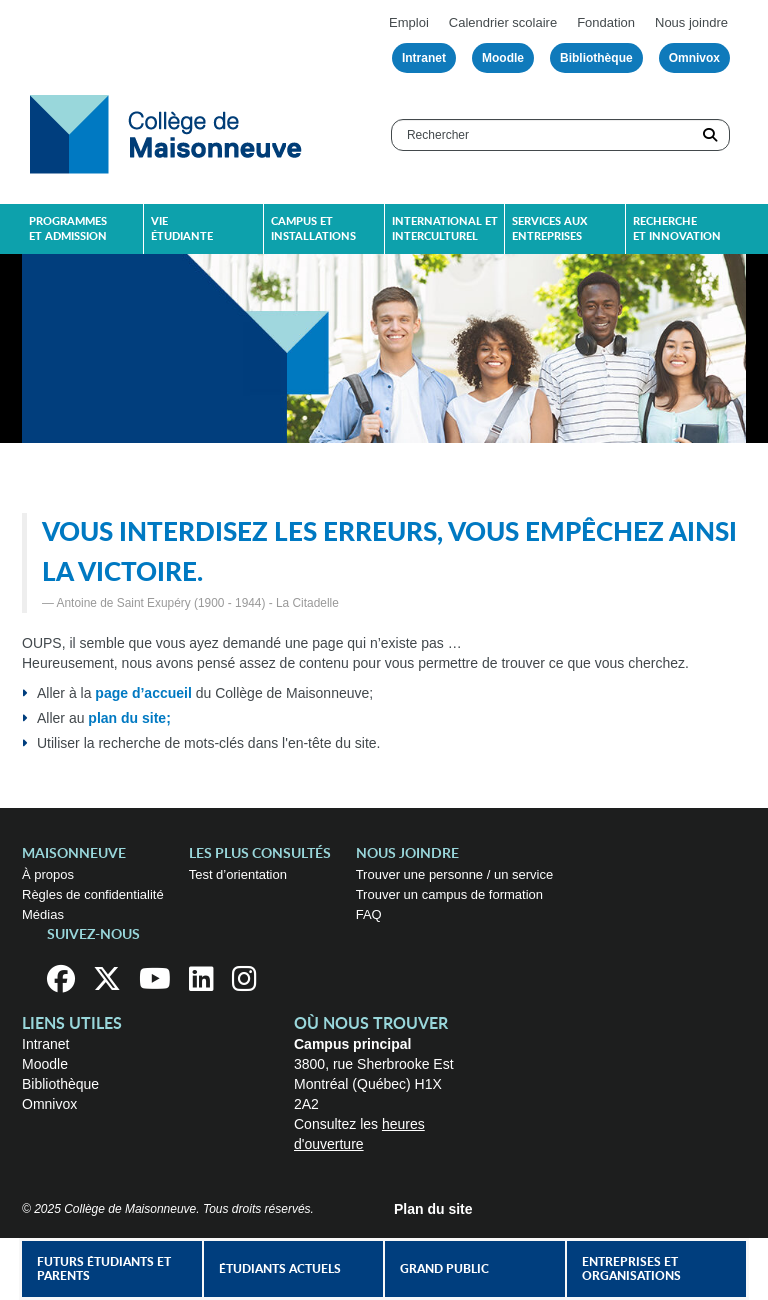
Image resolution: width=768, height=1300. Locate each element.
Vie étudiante (182, 229)
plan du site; (129, 718)
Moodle (503, 58)
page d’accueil (143, 693)
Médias (43, 914)
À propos (48, 874)
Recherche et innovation (677, 229)
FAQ (369, 914)
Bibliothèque (596, 58)
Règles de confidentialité (93, 894)
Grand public (444, 1269)
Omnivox (694, 58)
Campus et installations (313, 229)
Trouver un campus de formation (449, 894)
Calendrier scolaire (503, 22)
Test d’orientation (238, 874)
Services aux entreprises (549, 229)
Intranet (424, 58)
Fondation (606, 22)
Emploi (409, 22)
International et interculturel (445, 229)
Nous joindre (691, 22)
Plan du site (433, 1209)
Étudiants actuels (280, 1269)
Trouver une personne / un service (455, 874)
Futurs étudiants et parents (104, 1269)
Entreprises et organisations (631, 1269)
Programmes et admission (68, 229)
